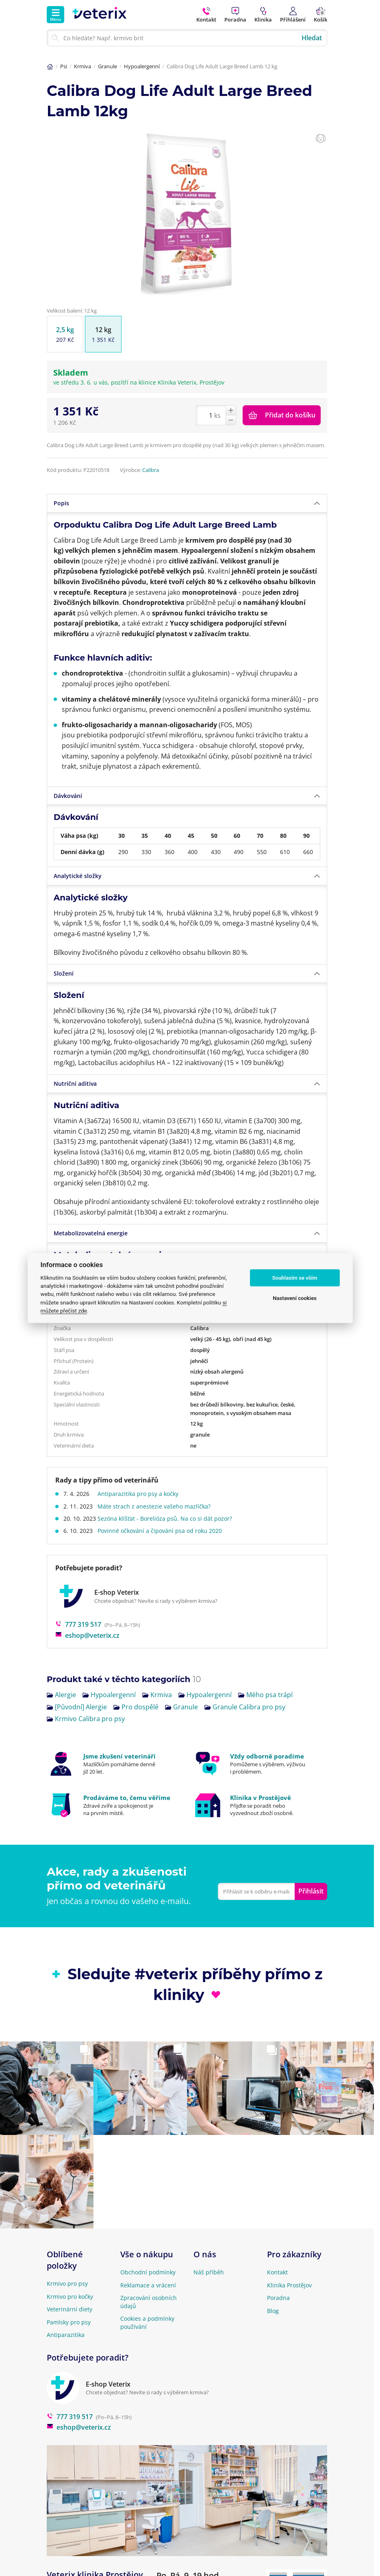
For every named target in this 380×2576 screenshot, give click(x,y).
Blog (273, 2311)
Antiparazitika (66, 2335)
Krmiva (82, 66)
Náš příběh (208, 2272)
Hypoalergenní (142, 66)
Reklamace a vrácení (148, 2285)
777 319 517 (78, 1624)
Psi (63, 66)
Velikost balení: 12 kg (72, 310)
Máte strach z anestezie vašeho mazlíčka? (157, 1506)
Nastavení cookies (295, 1298)
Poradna (278, 2298)
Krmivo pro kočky (70, 2296)
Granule (107, 66)
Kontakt (277, 2272)
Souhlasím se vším (294, 1278)
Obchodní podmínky (148, 2272)
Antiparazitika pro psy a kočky (141, 1494)
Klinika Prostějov (289, 2285)
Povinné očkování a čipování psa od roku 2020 (163, 1531)
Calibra (150, 470)
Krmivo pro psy (67, 2283)
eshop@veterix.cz (87, 1635)
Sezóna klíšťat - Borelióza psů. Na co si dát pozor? (168, 1518)
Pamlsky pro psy (69, 2322)
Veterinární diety (69, 2309)
